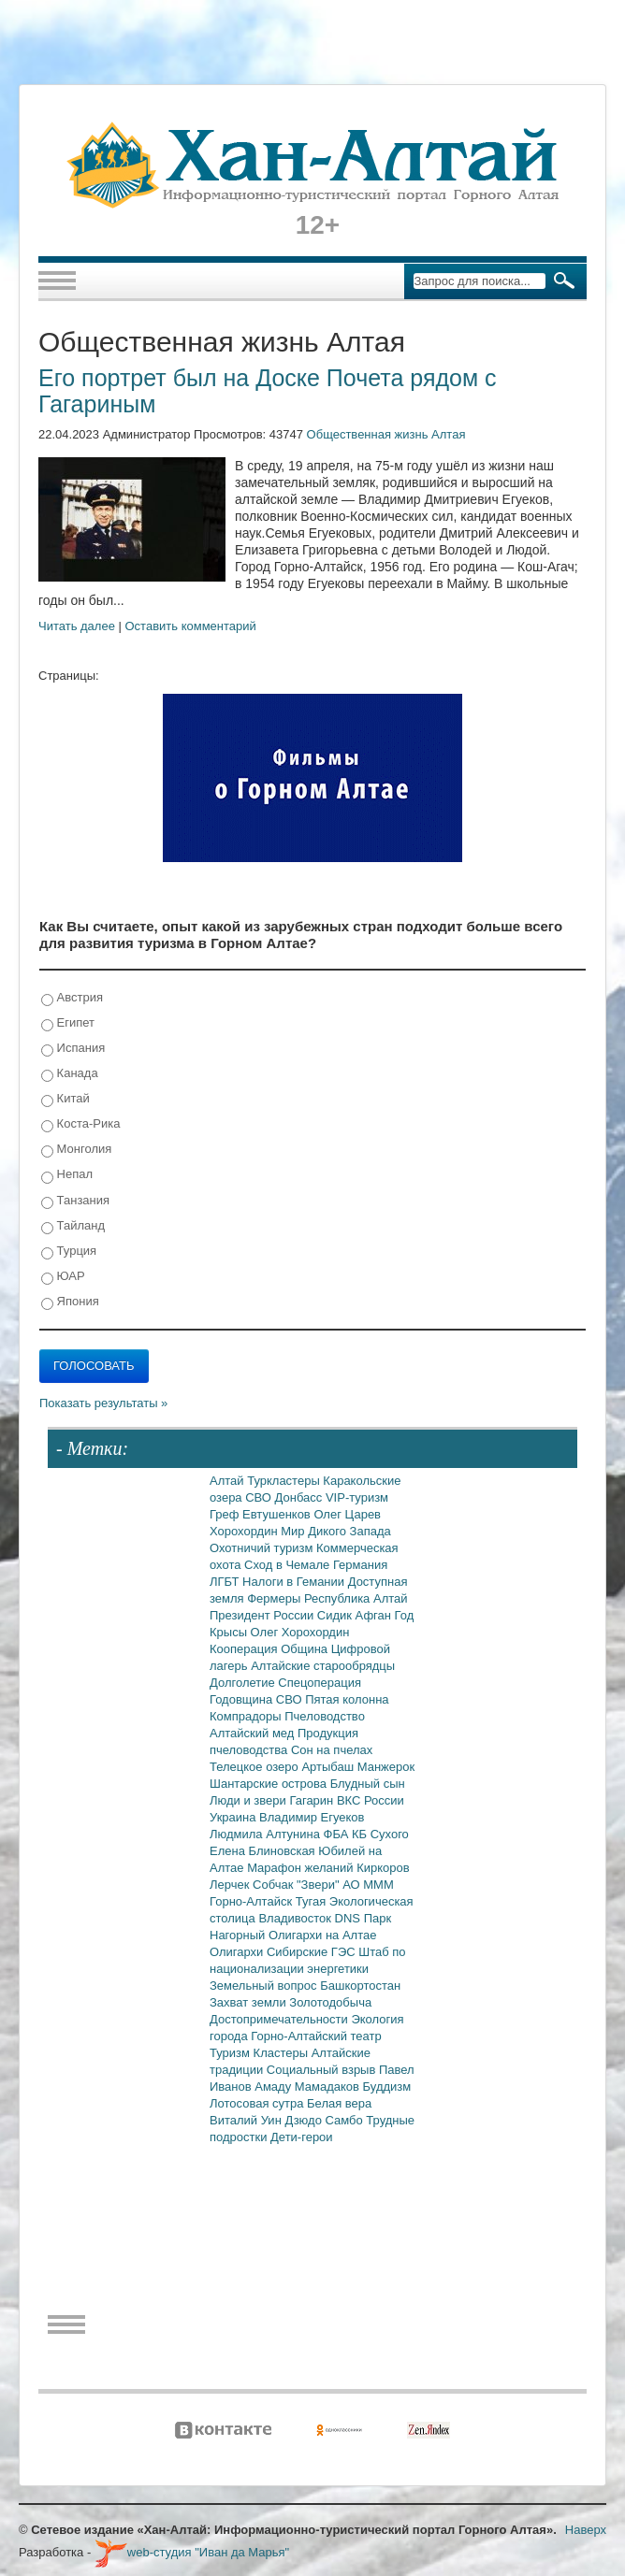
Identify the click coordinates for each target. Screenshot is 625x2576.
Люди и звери (249, 1800)
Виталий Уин (247, 2120)
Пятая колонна (346, 1699)
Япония (70, 1302)
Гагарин (313, 1800)
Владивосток (296, 1918)
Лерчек (231, 1885)
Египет (67, 1023)
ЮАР (63, 1277)
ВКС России (370, 1800)
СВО (259, 1497)
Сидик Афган (356, 1615)
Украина (234, 1817)
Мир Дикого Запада (336, 1531)
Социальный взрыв (323, 2070)
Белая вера (339, 2103)
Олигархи (238, 1952)
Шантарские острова (270, 1784)
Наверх (585, 2530)
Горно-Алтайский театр (316, 2036)
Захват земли (249, 2002)
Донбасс (300, 1497)
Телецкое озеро (255, 1767)
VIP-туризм (357, 1497)
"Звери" (319, 1885)
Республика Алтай (356, 1598)
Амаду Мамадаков (308, 2087)
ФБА (338, 1834)
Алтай (228, 1481)
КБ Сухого (380, 1834)
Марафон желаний (301, 1868)
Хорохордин (245, 1531)
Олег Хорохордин (300, 1632)
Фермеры (275, 1598)
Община (306, 1649)
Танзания (75, 1201)
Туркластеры (285, 1481)
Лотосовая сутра (258, 2103)
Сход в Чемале (288, 1565)
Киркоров (383, 1868)
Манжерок (385, 1767)
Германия (360, 1565)
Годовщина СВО (257, 1699)
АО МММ (368, 1885)
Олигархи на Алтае (323, 1935)
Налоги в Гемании (295, 1582)
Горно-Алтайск (253, 1901)
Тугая (312, 1901)
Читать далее (76, 626)
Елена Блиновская (264, 1851)
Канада (69, 1074)
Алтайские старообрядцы (323, 1666)
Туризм (232, 2053)
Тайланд (73, 1226)
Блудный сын (367, 1784)
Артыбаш (328, 1767)
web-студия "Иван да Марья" (191, 2552)
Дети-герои (301, 2137)
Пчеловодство (324, 1716)
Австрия (72, 998)
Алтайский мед (254, 1733)
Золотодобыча (330, 2002)
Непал (67, 1175)
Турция (68, 1251)
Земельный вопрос (265, 1986)
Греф (226, 1514)
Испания (73, 1049)
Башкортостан (360, 1986)
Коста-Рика (80, 1124)
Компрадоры (247, 1716)
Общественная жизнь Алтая (386, 434)
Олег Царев (347, 1514)
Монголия (76, 1150)
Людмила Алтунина (267, 1834)
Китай (65, 1099)
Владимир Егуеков (311, 1817)
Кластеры (283, 2053)
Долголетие (244, 1683)
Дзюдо (304, 2120)
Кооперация (245, 1649)
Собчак (275, 1885)
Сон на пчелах (331, 1750)
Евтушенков (277, 1514)
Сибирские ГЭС (312, 1952)
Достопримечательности (280, 2019)
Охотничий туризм (263, 1548)
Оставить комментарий (190, 626)
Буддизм (387, 2087)
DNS (349, 1918)
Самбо (346, 2120)
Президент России (263, 1615)
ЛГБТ (226, 1582)
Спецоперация (319, 1683)
